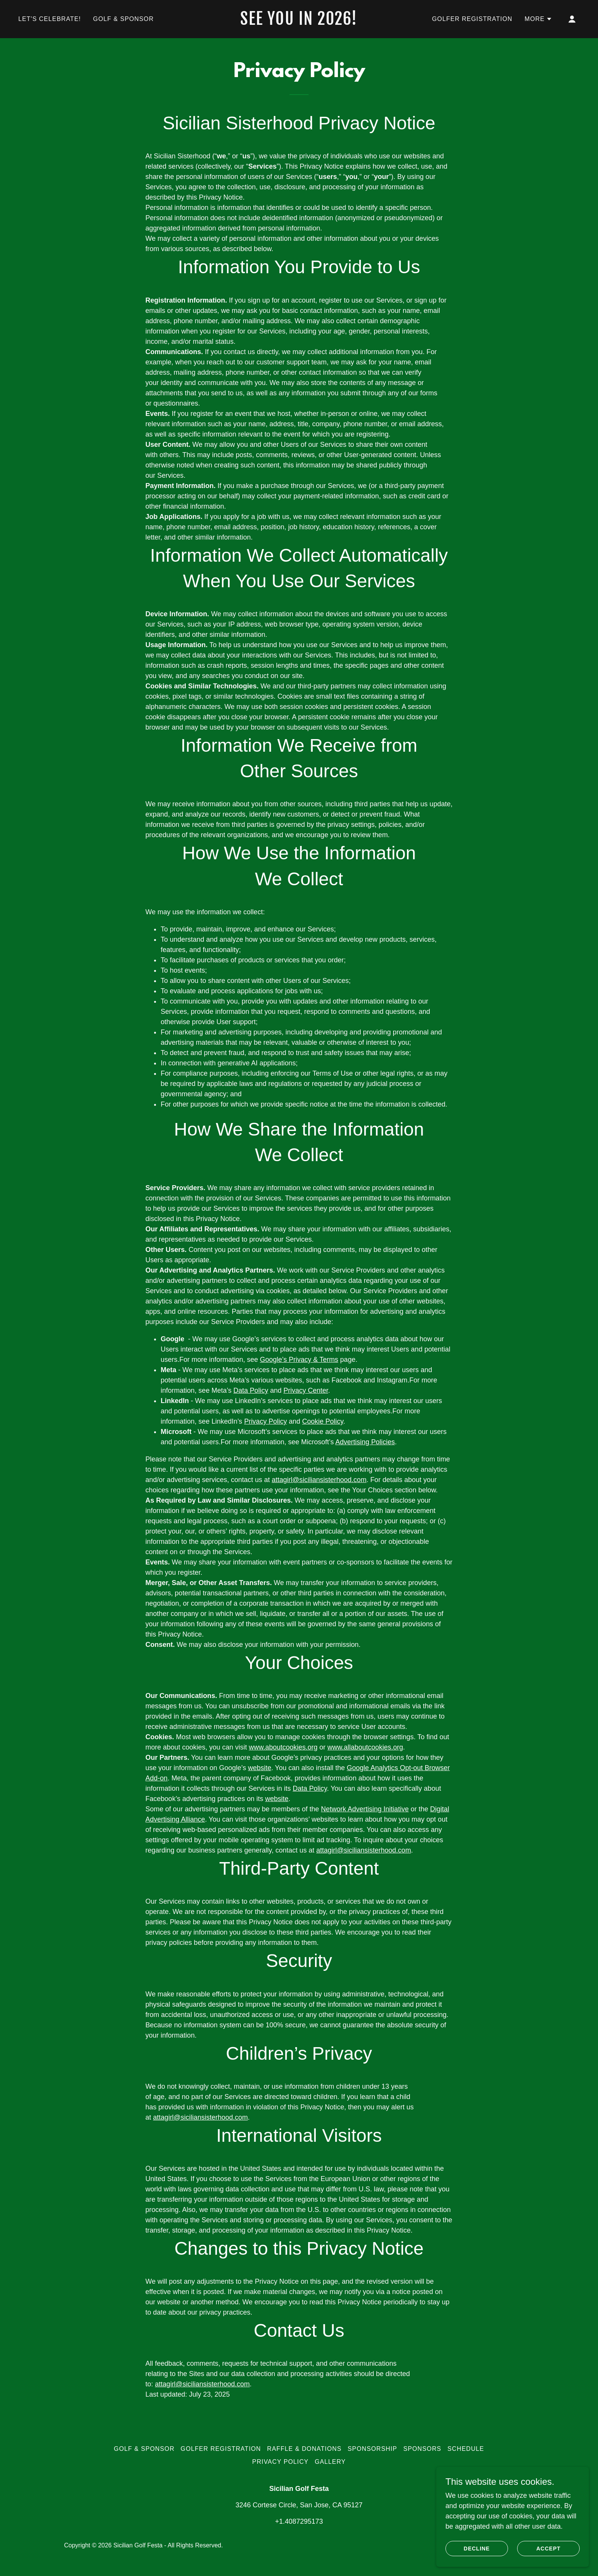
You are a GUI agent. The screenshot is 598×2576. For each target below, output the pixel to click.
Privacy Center (305, 1390)
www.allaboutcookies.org (365, 1747)
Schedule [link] (465, 2449)
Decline (477, 2548)
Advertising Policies (365, 1442)
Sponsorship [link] (372, 2449)
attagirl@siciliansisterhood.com (319, 1480)
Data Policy (250, 1390)
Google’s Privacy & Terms (299, 1359)
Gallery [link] (330, 2461)
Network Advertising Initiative (365, 1809)
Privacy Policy (265, 1421)
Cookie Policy (322, 1421)
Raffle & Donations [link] (304, 2449)
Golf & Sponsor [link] (123, 19)
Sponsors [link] (422, 2449)
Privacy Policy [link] (280, 2461)
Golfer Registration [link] (472, 19)
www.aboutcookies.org (283, 1747)
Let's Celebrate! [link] (49, 19)
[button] (538, 19)
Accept (548, 2548)
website (259, 1768)
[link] (299, 22)
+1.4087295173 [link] (299, 2521)
